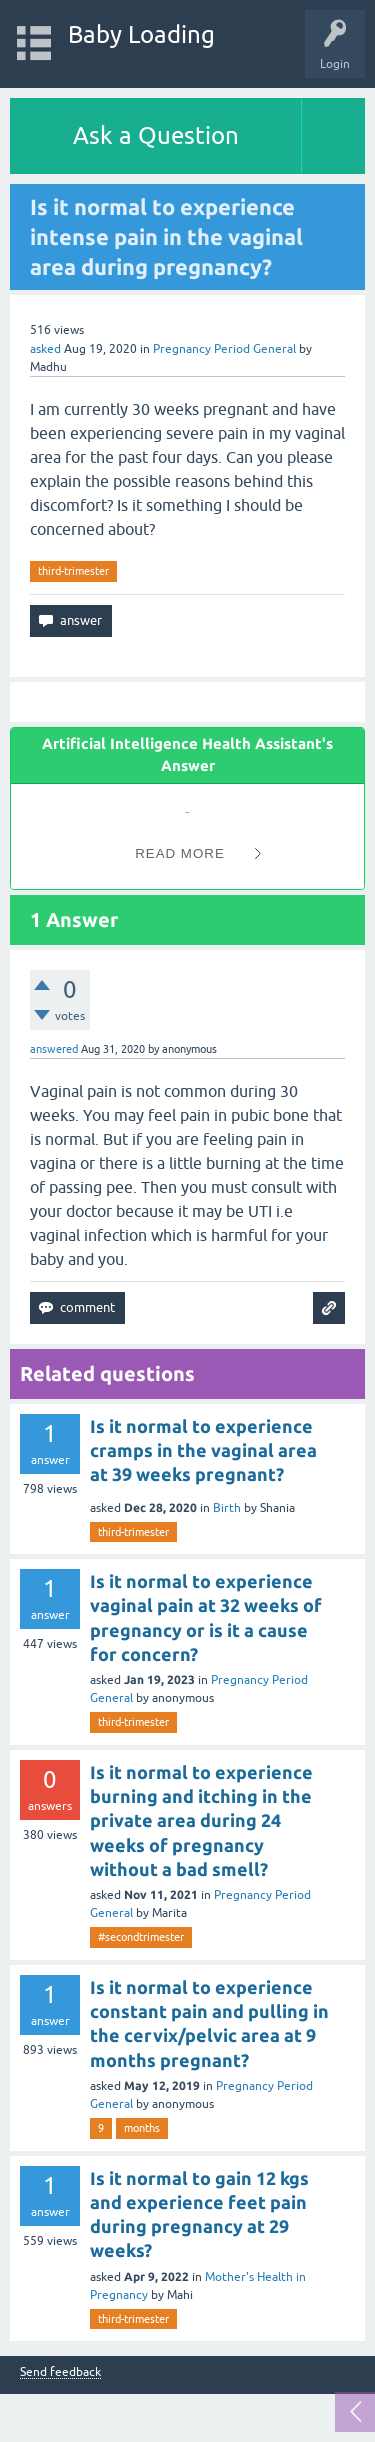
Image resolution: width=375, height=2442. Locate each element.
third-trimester (73, 571)
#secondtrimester (141, 1937)
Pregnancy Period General (224, 349)
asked (45, 349)
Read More (180, 853)
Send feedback (60, 2372)
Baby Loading (141, 34)
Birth (227, 1508)
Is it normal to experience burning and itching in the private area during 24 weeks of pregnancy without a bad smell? (201, 1820)
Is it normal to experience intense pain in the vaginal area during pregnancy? (166, 236)
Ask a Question (156, 135)
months (142, 2128)
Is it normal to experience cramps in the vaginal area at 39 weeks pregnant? (203, 1450)
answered (54, 1049)
